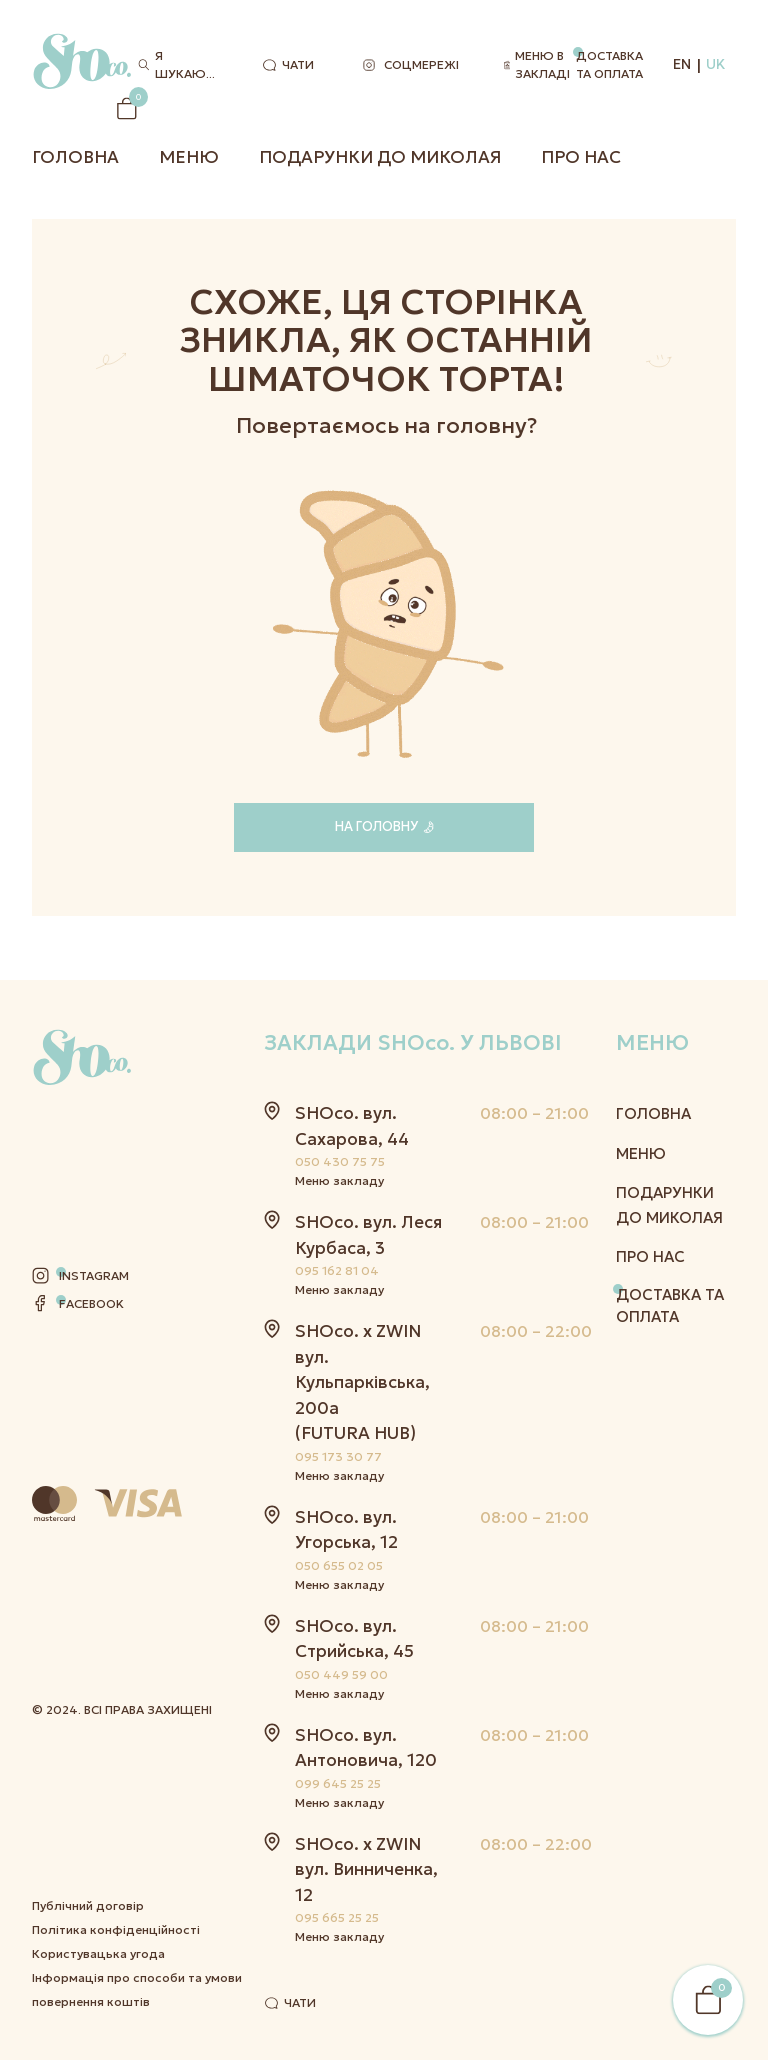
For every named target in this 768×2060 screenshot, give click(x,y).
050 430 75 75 (340, 1161)
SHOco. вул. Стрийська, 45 (354, 1639)
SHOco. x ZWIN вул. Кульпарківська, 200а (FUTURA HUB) (362, 1382)
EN (682, 64)
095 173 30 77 (338, 1456)
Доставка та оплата (609, 64)
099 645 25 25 (338, 1783)
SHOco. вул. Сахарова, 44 (352, 1126)
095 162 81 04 (337, 1270)
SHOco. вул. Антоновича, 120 (366, 1748)
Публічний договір (88, 1714)
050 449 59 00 (341, 1674)
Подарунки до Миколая (380, 157)
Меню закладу (339, 1180)
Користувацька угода (98, 1762)
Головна (75, 157)
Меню (189, 157)
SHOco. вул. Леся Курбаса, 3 (368, 1235)
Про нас (581, 157)
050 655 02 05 (339, 1565)
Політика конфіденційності (116, 1738)
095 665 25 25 (337, 1917)
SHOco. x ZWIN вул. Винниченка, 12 (366, 1869)
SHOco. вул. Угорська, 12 (346, 1530)
